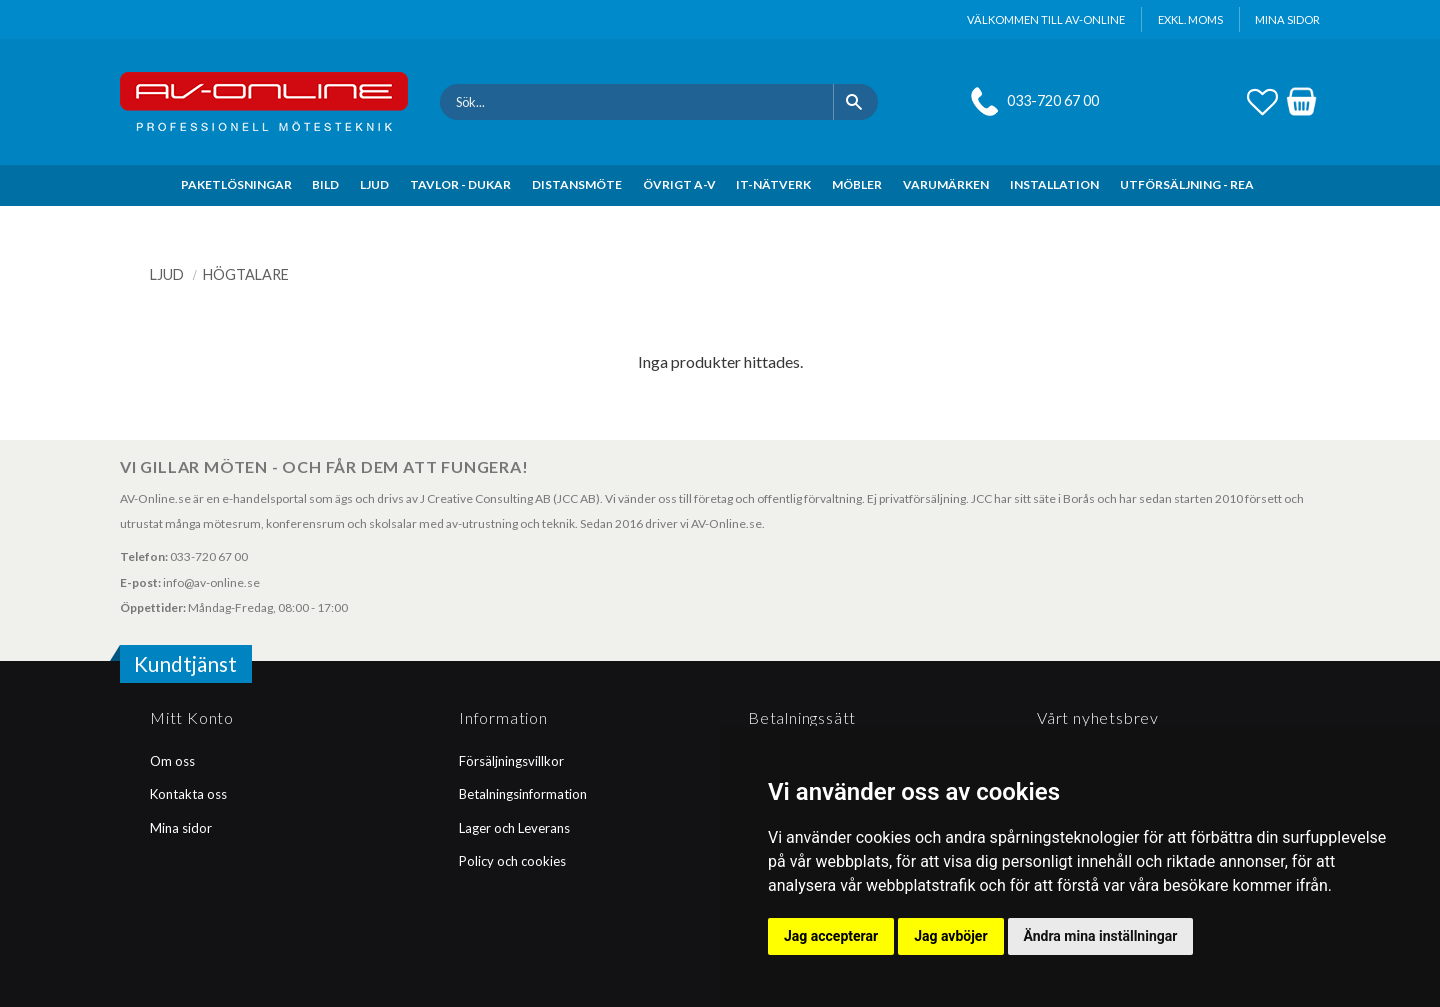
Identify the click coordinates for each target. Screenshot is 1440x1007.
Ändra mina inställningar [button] (1101, 936)
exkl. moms (1190, 19)
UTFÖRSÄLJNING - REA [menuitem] (1187, 184)
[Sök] (855, 102)
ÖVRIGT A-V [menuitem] (679, 184)
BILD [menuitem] (325, 184)
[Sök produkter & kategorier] (636, 102)
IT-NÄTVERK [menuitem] (773, 184)
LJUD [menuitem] (374, 184)
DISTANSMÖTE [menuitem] (577, 184)
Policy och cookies (512, 861)
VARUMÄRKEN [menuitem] (946, 184)
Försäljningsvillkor (511, 761)
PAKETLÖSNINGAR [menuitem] (236, 184)
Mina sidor (181, 828)
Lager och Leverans (514, 828)
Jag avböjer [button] (950, 936)
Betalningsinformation (523, 794)
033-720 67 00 (1053, 100)
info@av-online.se (211, 582)
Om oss (172, 761)
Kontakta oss (188, 794)
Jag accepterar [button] (831, 936)
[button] (1262, 99)
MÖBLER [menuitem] (857, 184)
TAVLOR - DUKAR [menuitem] (460, 184)
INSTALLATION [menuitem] (1054, 184)
